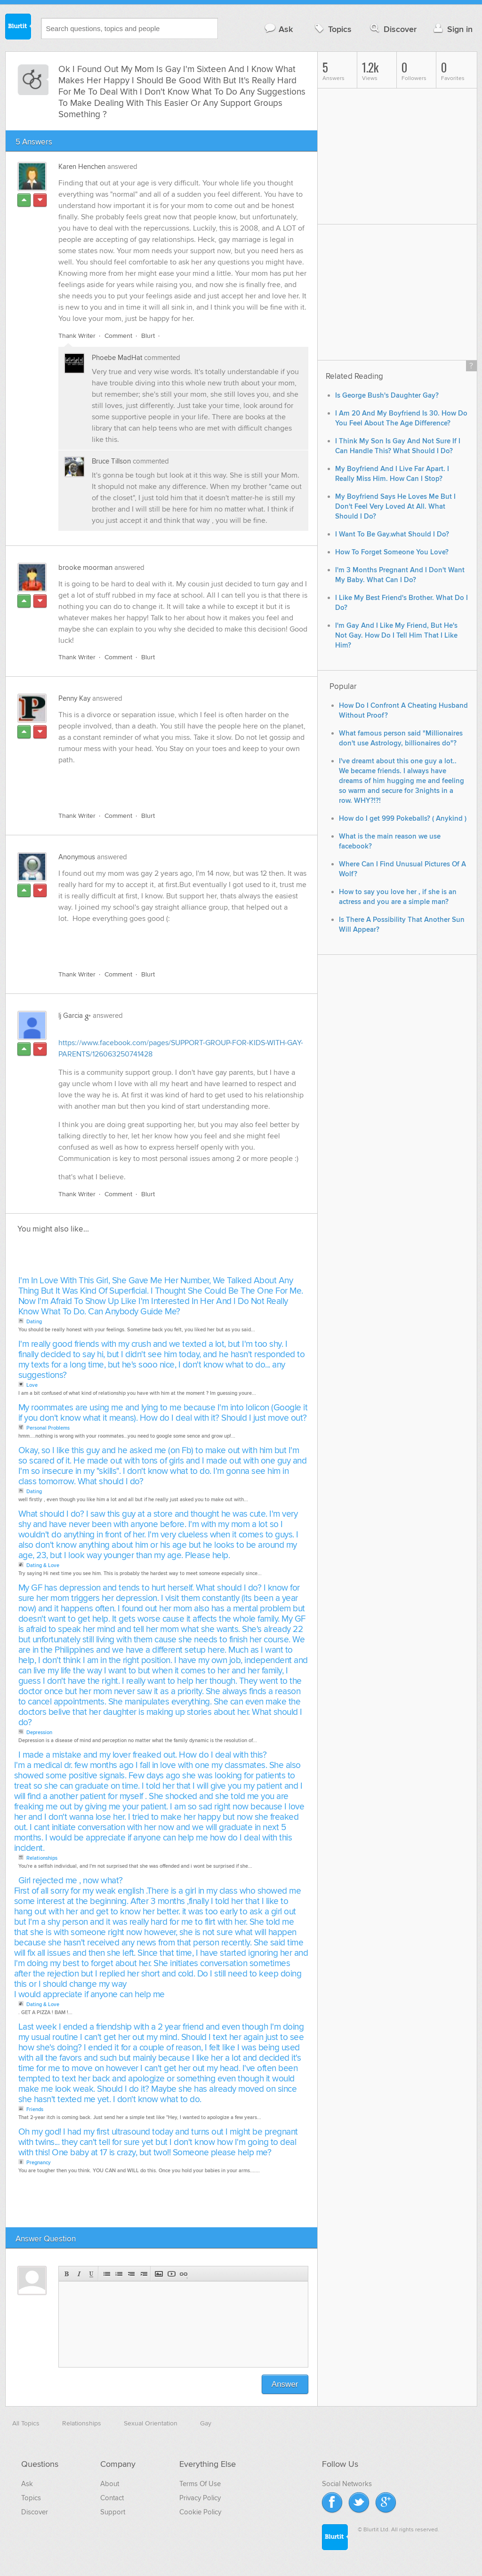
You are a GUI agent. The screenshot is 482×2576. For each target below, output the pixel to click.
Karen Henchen (81, 166)
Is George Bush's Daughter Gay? (387, 395)
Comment (118, 336)
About (109, 2484)
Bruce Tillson (111, 461)
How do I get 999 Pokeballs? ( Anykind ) (402, 818)
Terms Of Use (200, 2484)
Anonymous (76, 857)
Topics (332, 29)
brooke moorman (85, 567)
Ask (278, 29)
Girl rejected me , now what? (70, 1880)
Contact (112, 2498)
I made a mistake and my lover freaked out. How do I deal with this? (142, 1755)
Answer (285, 2384)
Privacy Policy (200, 2498)
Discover (392, 29)
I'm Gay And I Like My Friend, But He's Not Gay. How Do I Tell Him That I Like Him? (396, 635)
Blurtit (18, 28)
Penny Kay (74, 698)
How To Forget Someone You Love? (392, 552)
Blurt (148, 336)
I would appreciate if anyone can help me (89, 1994)
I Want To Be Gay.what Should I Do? (392, 534)
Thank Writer (77, 336)
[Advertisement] (167, 782)
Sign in (452, 29)
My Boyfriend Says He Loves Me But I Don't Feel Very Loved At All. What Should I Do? (395, 506)
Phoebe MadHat (117, 357)
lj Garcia (70, 1015)
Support (112, 2512)
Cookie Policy (200, 2512)
